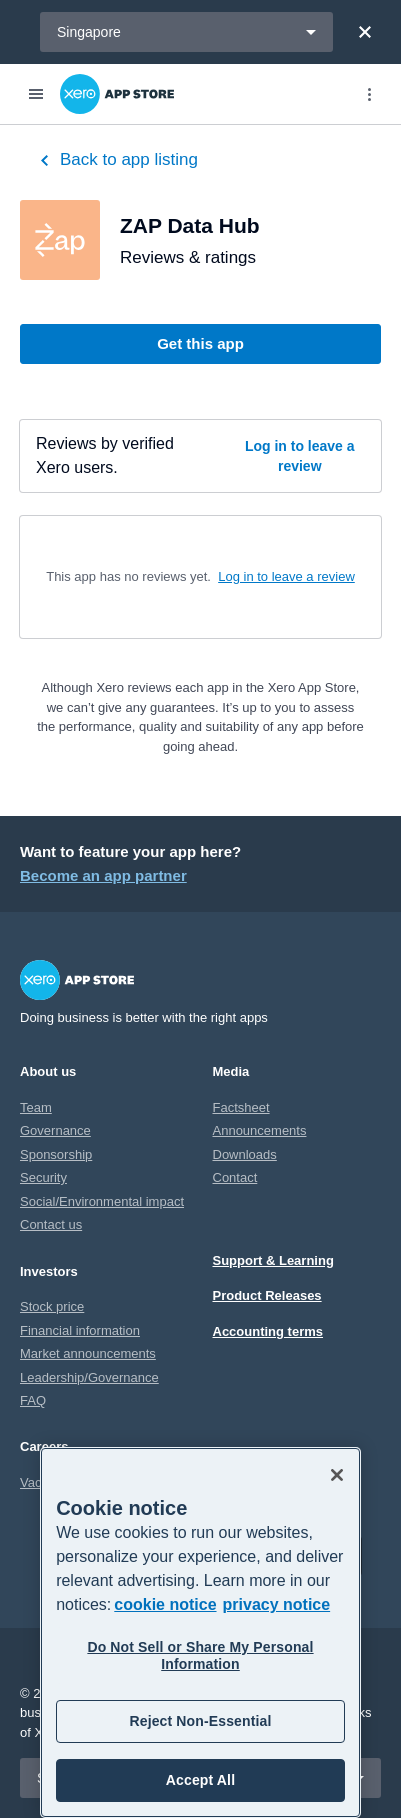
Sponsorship (56, 1154)
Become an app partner (103, 875)
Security (43, 1177)
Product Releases (267, 1295)
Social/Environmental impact (102, 1201)
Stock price (52, 1306)
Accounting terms (268, 1331)
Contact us (51, 1224)
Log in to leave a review (300, 456)
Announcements (260, 1130)
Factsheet (241, 1107)
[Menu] (36, 94)
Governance (55, 1130)
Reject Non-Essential (200, 1721)
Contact (235, 1177)
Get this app (200, 343)
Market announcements (88, 1353)
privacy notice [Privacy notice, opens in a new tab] (277, 1604)
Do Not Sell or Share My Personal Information (200, 1655)
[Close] (365, 32)
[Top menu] (369, 94)
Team (36, 1107)
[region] (200, 1632)
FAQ (33, 1400)
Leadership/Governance (89, 1377)
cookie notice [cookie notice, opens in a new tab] (165, 1604)
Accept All (200, 1780)
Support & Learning (273, 1260)
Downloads (245, 1154)
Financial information (80, 1330)
